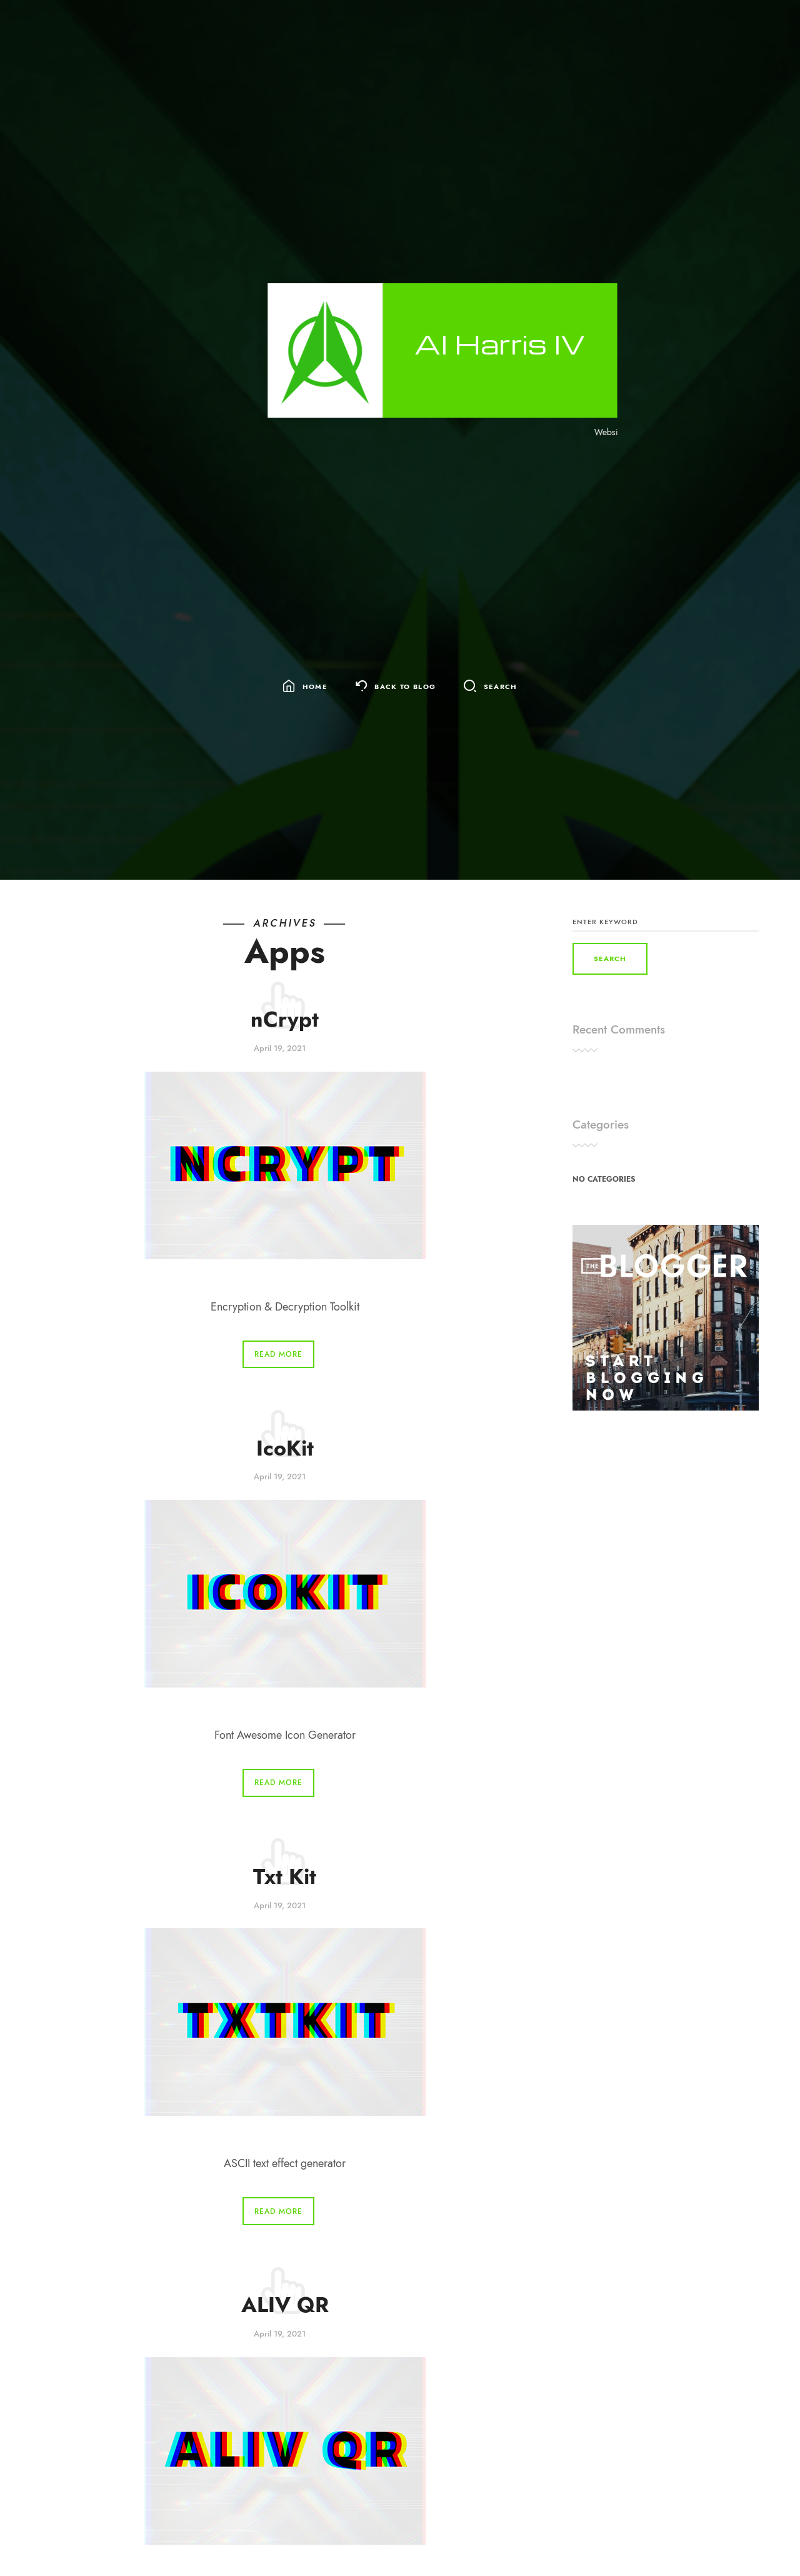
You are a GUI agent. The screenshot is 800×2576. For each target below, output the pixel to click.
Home (315, 687)
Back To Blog (405, 687)
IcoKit (285, 1448)
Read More (278, 1354)
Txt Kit (284, 1876)
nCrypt (285, 1019)
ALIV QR (285, 2305)
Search (501, 687)
